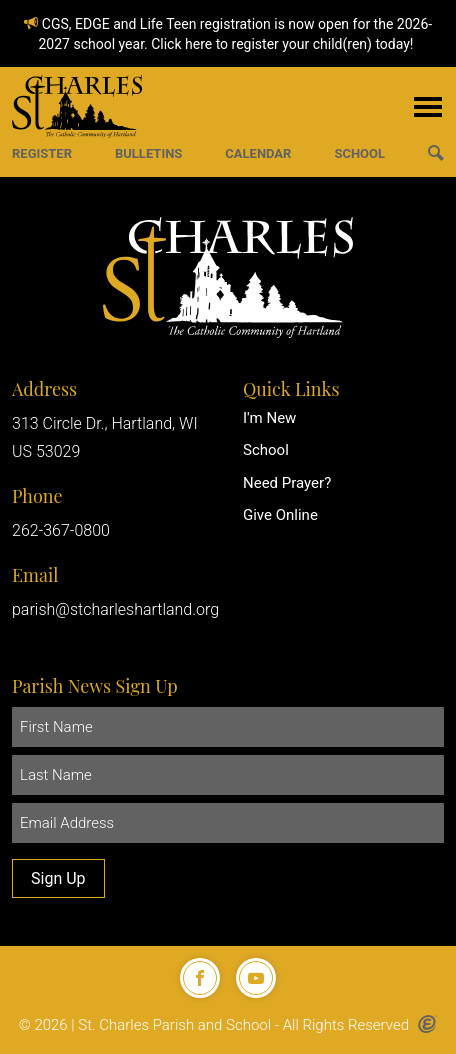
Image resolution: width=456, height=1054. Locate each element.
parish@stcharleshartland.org (115, 609)
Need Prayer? (287, 483)
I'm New (269, 418)
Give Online (280, 515)
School (266, 450)
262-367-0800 (61, 530)
